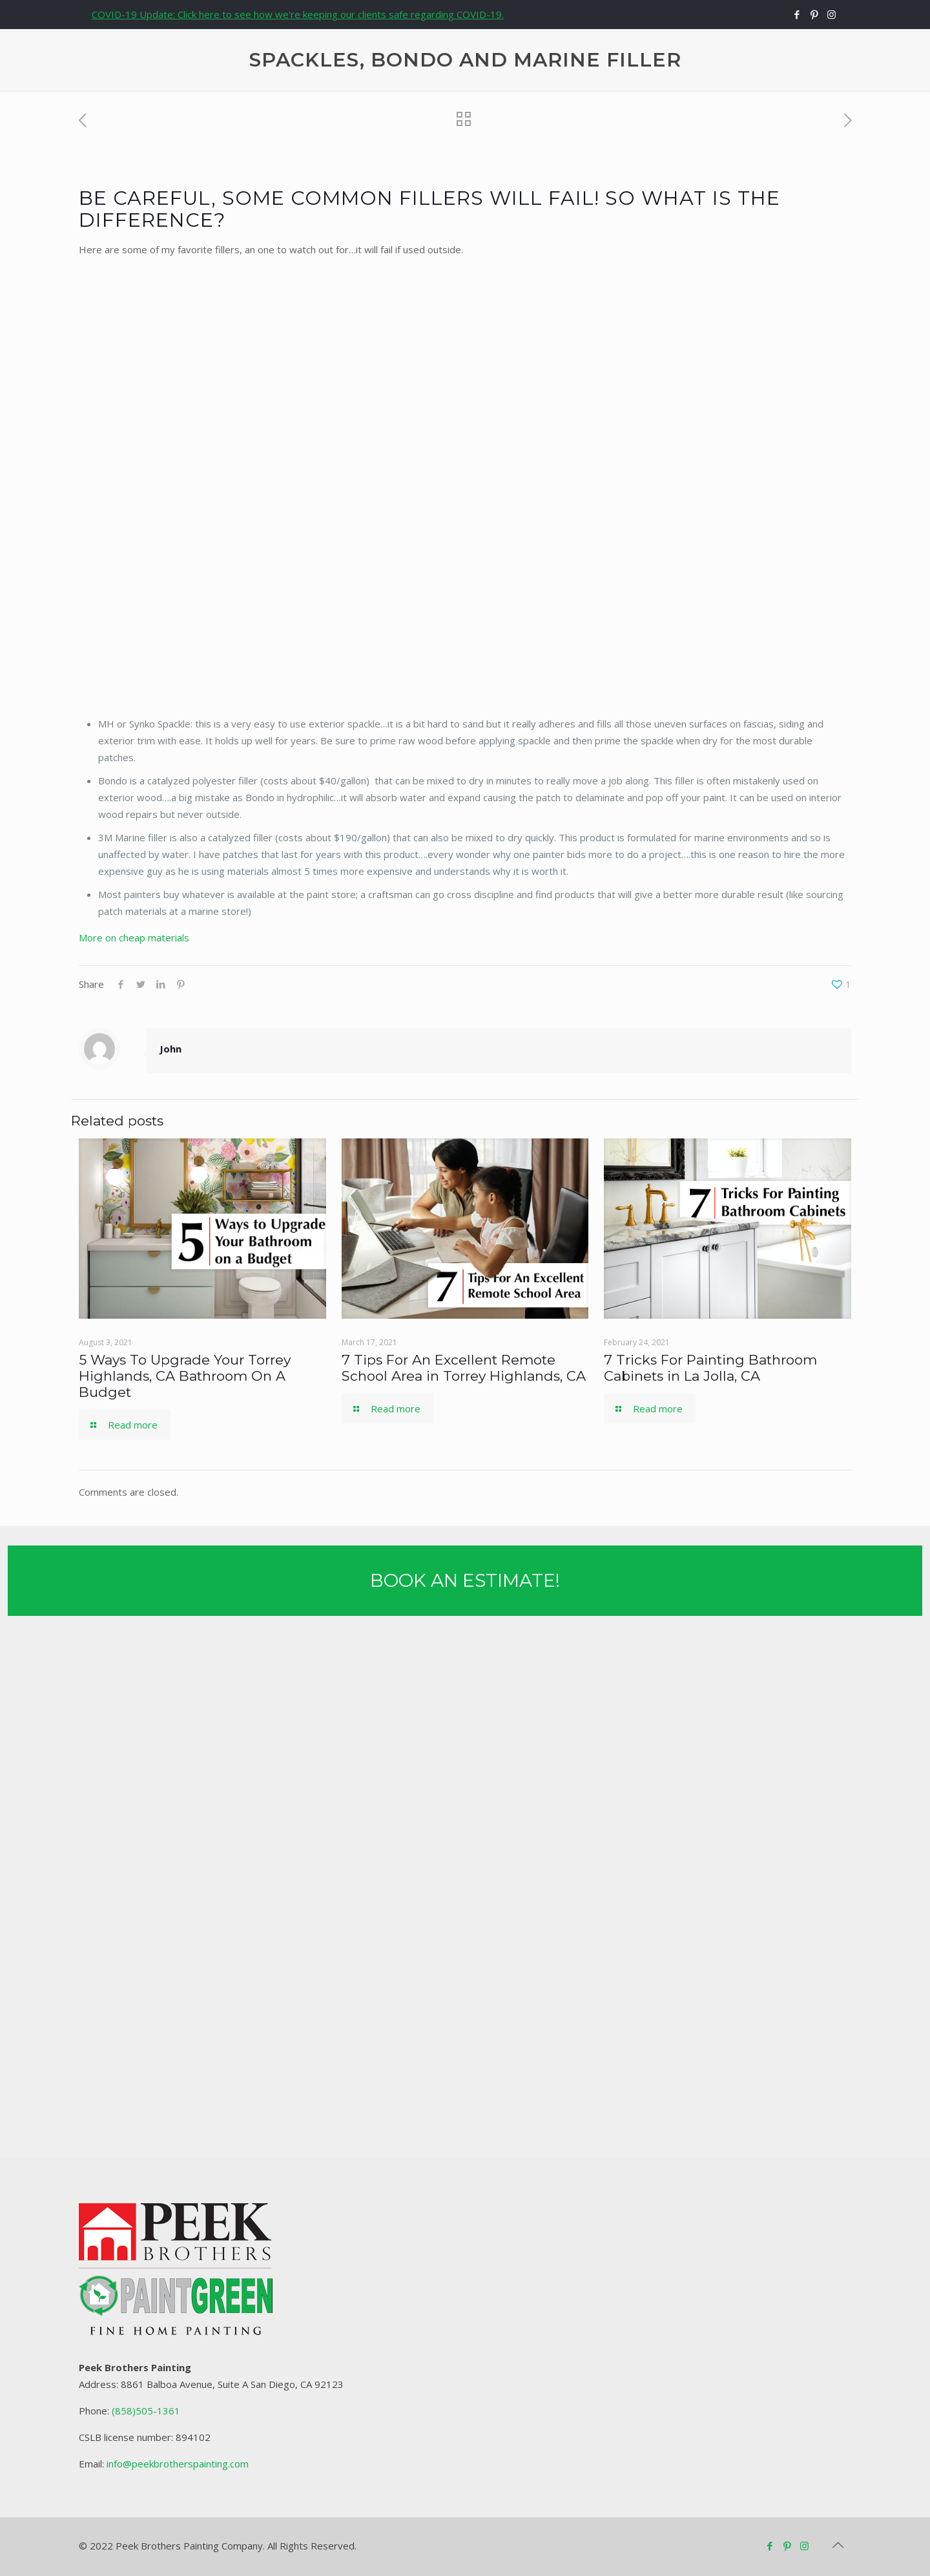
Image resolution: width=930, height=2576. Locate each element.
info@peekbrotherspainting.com (178, 2463)
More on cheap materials (134, 937)
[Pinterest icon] (814, 14)
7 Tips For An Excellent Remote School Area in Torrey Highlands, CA (464, 1368)
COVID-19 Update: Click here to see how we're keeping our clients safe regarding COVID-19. (298, 14)
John (170, 1048)
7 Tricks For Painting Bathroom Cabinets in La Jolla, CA (710, 1368)
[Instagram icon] (831, 14)
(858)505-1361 (146, 2410)
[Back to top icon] (837, 2545)
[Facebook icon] (796, 14)
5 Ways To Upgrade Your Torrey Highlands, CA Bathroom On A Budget (185, 1376)
